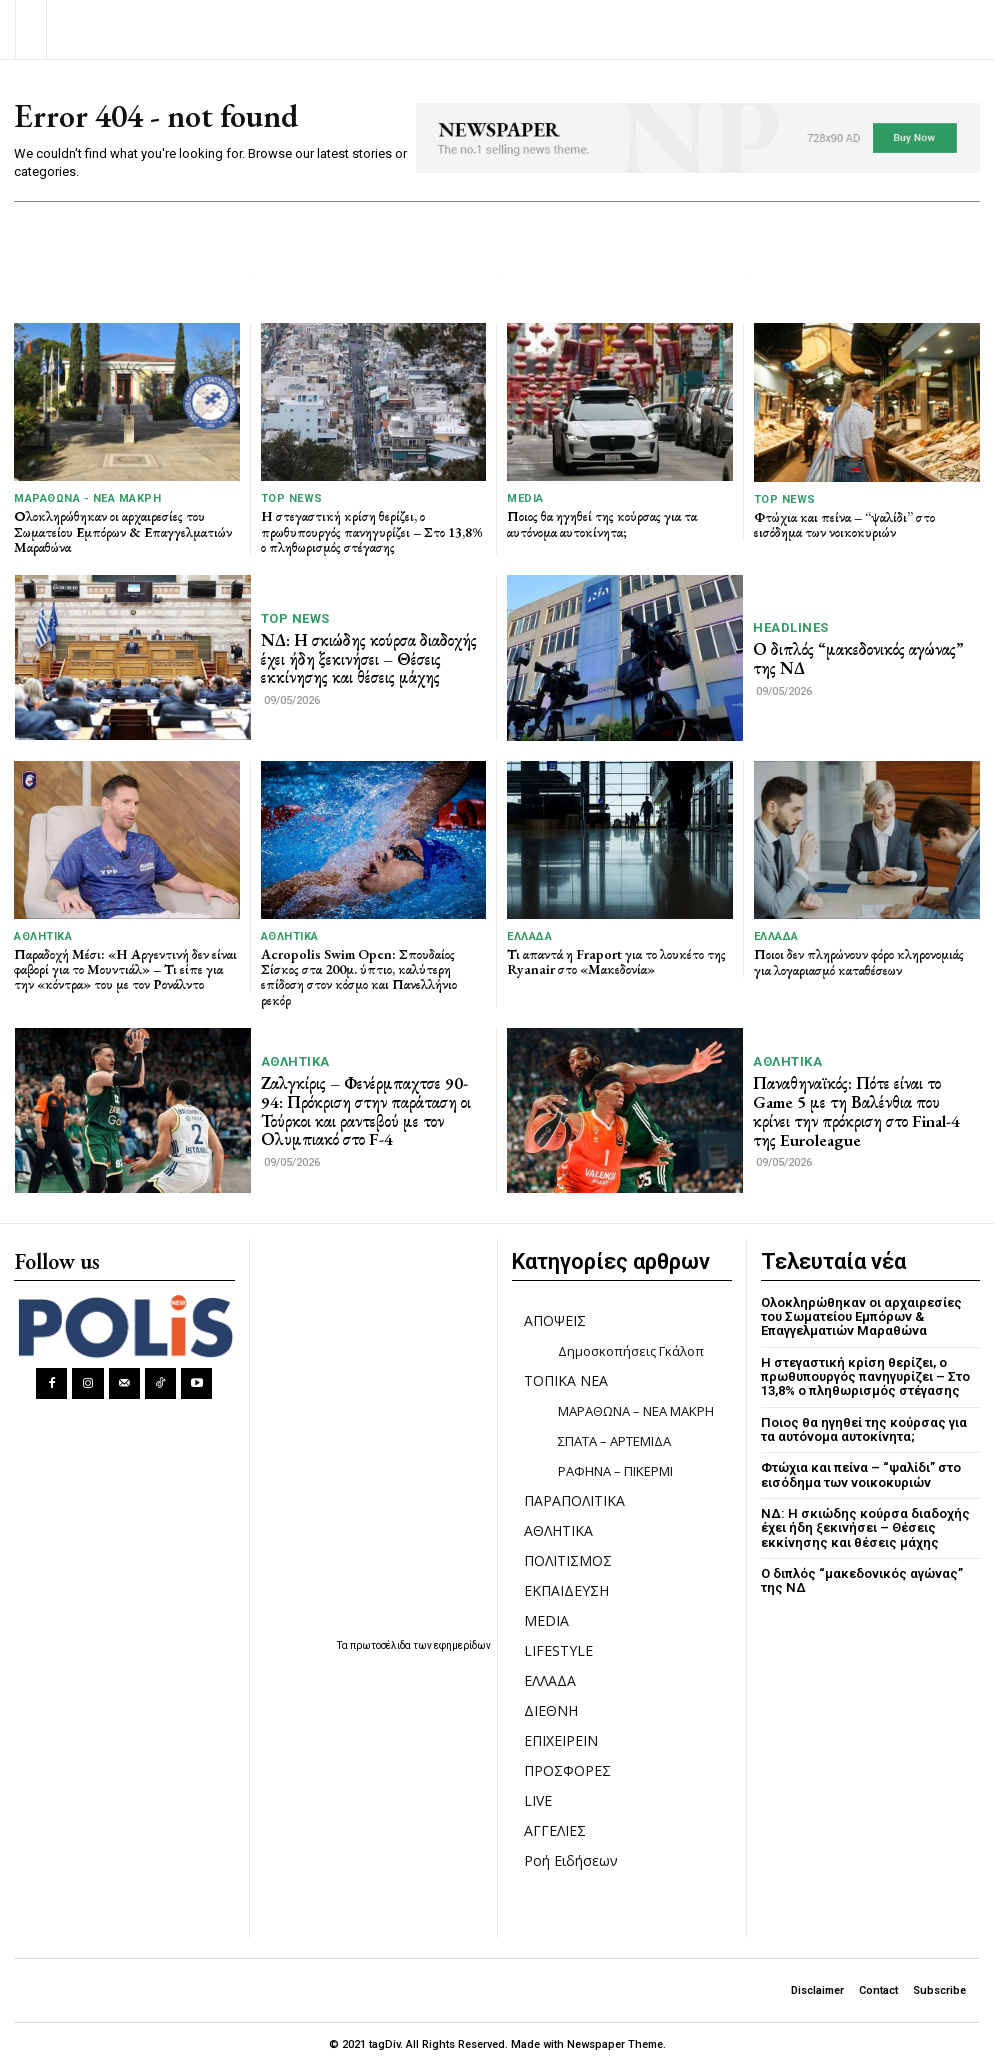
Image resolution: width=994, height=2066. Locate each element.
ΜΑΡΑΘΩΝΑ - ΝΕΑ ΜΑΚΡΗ (87, 498)
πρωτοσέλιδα (381, 1645)
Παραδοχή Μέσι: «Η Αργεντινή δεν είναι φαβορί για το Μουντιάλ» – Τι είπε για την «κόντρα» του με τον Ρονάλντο (125, 968)
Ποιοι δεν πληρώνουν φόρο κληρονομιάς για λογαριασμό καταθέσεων (859, 961)
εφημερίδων (462, 1645)
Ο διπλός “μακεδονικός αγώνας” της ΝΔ (858, 658)
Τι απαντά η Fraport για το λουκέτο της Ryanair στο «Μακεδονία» (616, 960)
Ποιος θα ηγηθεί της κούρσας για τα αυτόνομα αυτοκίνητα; (602, 523)
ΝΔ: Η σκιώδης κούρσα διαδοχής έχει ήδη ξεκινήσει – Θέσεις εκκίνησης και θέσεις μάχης (369, 658)
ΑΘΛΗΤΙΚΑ (43, 935)
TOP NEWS (292, 498)
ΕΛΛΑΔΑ (529, 935)
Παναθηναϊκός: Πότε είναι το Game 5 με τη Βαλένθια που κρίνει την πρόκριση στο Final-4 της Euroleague (856, 1111)
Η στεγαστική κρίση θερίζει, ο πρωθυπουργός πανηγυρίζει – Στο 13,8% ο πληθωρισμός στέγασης (372, 531)
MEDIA (525, 498)
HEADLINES (791, 627)
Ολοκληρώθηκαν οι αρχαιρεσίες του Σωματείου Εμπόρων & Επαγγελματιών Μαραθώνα (123, 531)
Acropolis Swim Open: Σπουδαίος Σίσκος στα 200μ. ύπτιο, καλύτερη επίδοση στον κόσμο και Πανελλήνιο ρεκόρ (359, 976)
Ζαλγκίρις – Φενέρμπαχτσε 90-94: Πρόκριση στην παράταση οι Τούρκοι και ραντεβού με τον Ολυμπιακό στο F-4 (366, 1111)
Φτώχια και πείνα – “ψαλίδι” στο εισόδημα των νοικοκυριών (844, 524)
